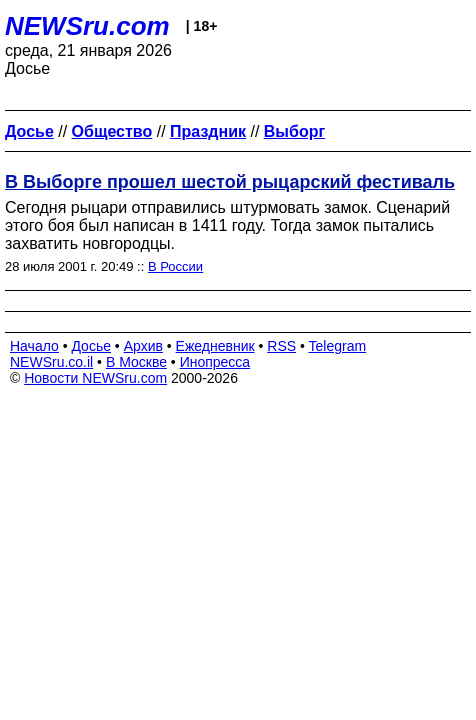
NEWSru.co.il (51, 362)
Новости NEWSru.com (95, 378)
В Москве (136, 362)
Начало (34, 346)
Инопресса (215, 362)
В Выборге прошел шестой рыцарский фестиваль (230, 182)
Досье (91, 346)
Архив (143, 346)
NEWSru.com (87, 26)
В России (175, 266)
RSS (281, 346)
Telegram (338, 346)
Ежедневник (215, 346)
